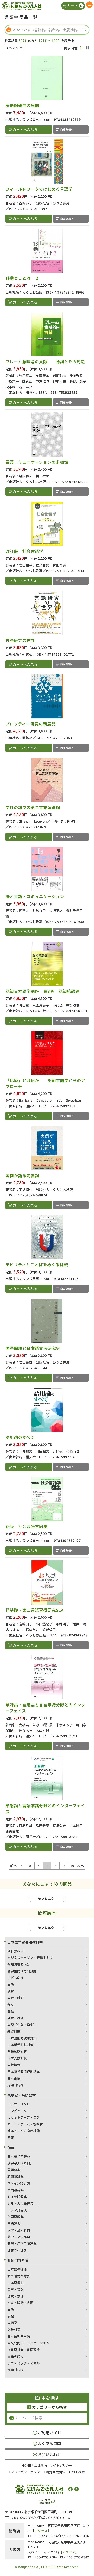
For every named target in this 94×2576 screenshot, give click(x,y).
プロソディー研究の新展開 (30, 724)
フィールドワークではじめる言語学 (39, 189)
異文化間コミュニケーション (28, 2343)
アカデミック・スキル (23, 2363)
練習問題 (13, 2031)
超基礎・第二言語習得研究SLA (34, 1610)
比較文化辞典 (17, 2250)
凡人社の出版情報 (44, 2501)
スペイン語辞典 (18, 2183)
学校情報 (13, 2064)
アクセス (41, 2530)
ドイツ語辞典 (17, 2196)
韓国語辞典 (15, 2176)
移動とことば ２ (22, 278)
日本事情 (13, 2078)
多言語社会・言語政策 (23, 2349)
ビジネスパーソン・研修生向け (30, 1957)
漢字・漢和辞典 (18, 2230)
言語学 (12, 2322)
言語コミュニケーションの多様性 (36, 462)
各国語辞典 (15, 2216)
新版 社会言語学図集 (26, 1526)
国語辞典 (13, 2223)
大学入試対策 (17, 2058)
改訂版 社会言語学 (24, 551)
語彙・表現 (15, 2018)
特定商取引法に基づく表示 (65, 2472)
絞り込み (12, 48)
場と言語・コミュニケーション (34, 896)
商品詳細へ (67, 129)
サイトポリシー (61, 2465)
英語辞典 (13, 2169)
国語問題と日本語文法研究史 (32, 1348)
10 (72, 1865)
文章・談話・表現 (20, 2302)
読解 (10, 1991)
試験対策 (13, 2329)
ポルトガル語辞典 (20, 2203)
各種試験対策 (17, 2051)
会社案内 (40, 2465)
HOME (26, 2465)
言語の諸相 (15, 2356)
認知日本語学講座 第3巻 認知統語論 (42, 991)
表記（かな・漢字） (22, 2024)
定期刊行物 (15, 2085)
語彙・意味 (15, 2296)
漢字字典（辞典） (20, 2163)
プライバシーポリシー (27, 2472)
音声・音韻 (15, 2289)
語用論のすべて (19, 1437)
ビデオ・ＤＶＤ (18, 2104)
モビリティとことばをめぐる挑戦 (36, 1264)
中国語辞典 (15, 2190)
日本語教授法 (17, 2269)
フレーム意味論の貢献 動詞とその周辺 (45, 361)
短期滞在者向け (18, 1964)
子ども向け (15, 1977)
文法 (10, 1984)
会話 (10, 2011)
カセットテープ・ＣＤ (23, 2117)
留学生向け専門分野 (22, 1971)
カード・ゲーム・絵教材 (25, 2124)
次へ (80, 1865)
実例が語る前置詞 (22, 1175)
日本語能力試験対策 (22, 2038)
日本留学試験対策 (20, 2044)
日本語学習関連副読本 (23, 2071)
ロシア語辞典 (17, 2210)
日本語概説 (15, 2282)
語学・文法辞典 (18, 2236)
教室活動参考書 (18, 2276)
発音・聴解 (15, 1997)
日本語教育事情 (18, 2336)
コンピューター (18, 2110)
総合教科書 (15, 1951)
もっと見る (46, 1898)
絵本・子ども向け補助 (23, 2130)
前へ (13, 1865)
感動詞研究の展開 (22, 105)
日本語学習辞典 (18, 2156)
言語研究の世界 (20, 640)
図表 (10, 2137)
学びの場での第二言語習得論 (32, 807)
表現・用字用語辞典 (22, 2243)
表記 (10, 2316)
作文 (10, 2004)
